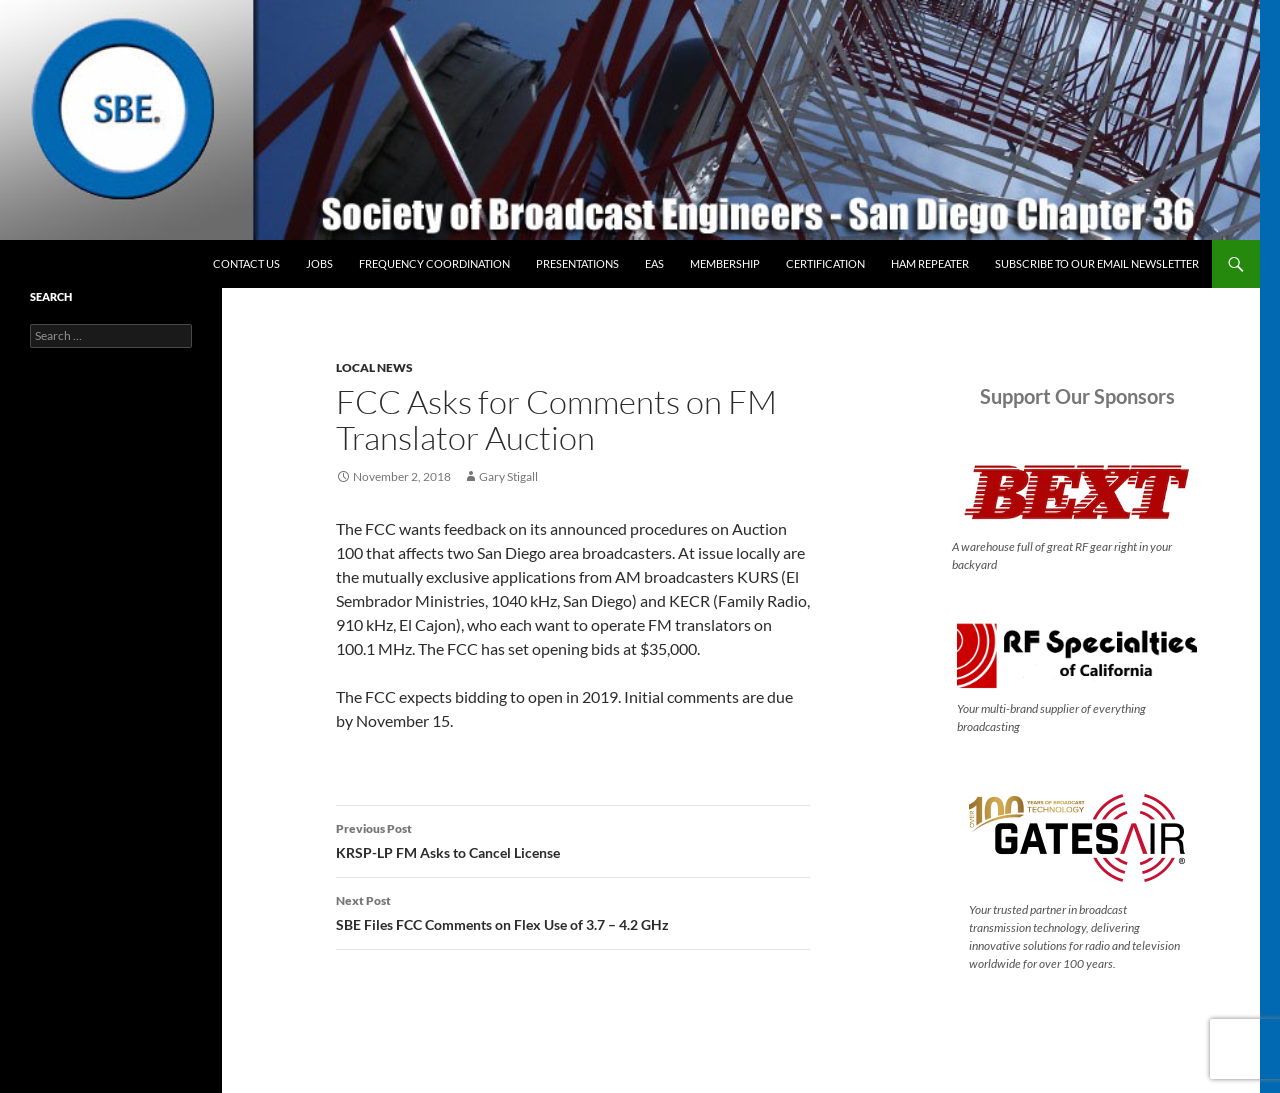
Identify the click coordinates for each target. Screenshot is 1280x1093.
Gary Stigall (508, 476)
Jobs (319, 263)
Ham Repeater (930, 263)
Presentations (577, 263)
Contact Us (246, 263)
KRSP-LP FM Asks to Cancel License (573, 839)
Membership (725, 263)
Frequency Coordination (434, 263)
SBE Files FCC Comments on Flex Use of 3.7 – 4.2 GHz (573, 911)
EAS (654, 263)
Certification (825, 263)
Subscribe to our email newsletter (1097, 263)
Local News (374, 367)
